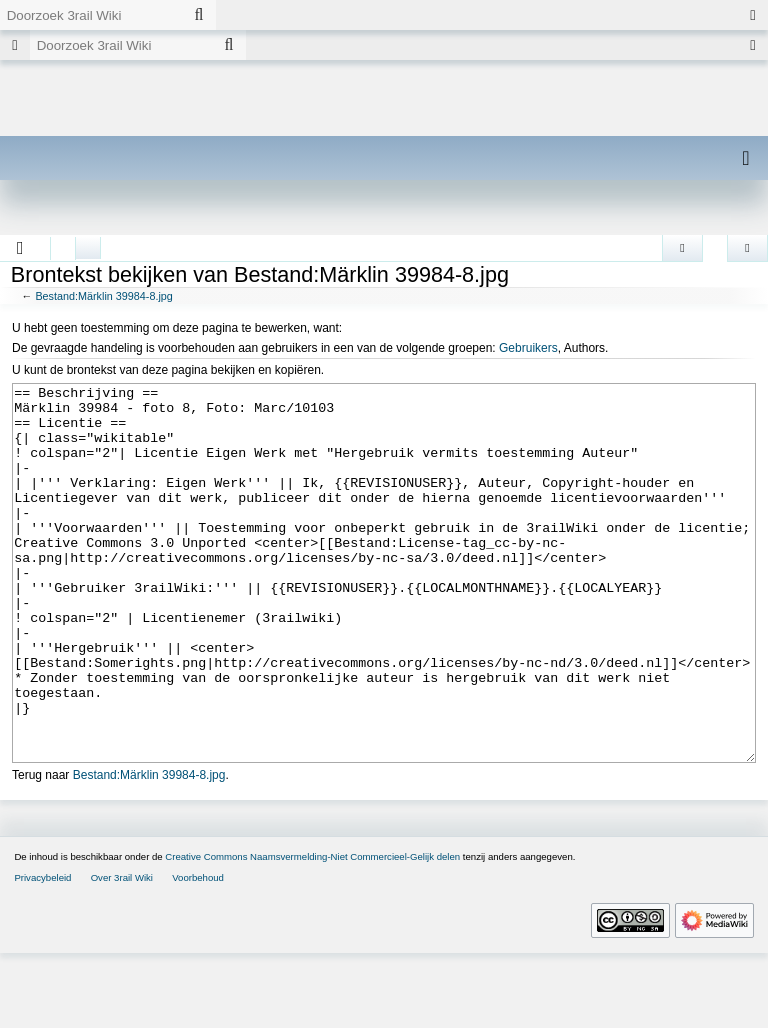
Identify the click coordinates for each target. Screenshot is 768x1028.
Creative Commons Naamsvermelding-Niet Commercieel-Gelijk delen (312, 931)
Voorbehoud (198, 952)
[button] (20, 248)
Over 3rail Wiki (122, 952)
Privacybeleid (42, 952)
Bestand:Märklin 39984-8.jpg (103, 296)
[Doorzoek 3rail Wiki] (91, 15)
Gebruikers (528, 348)
